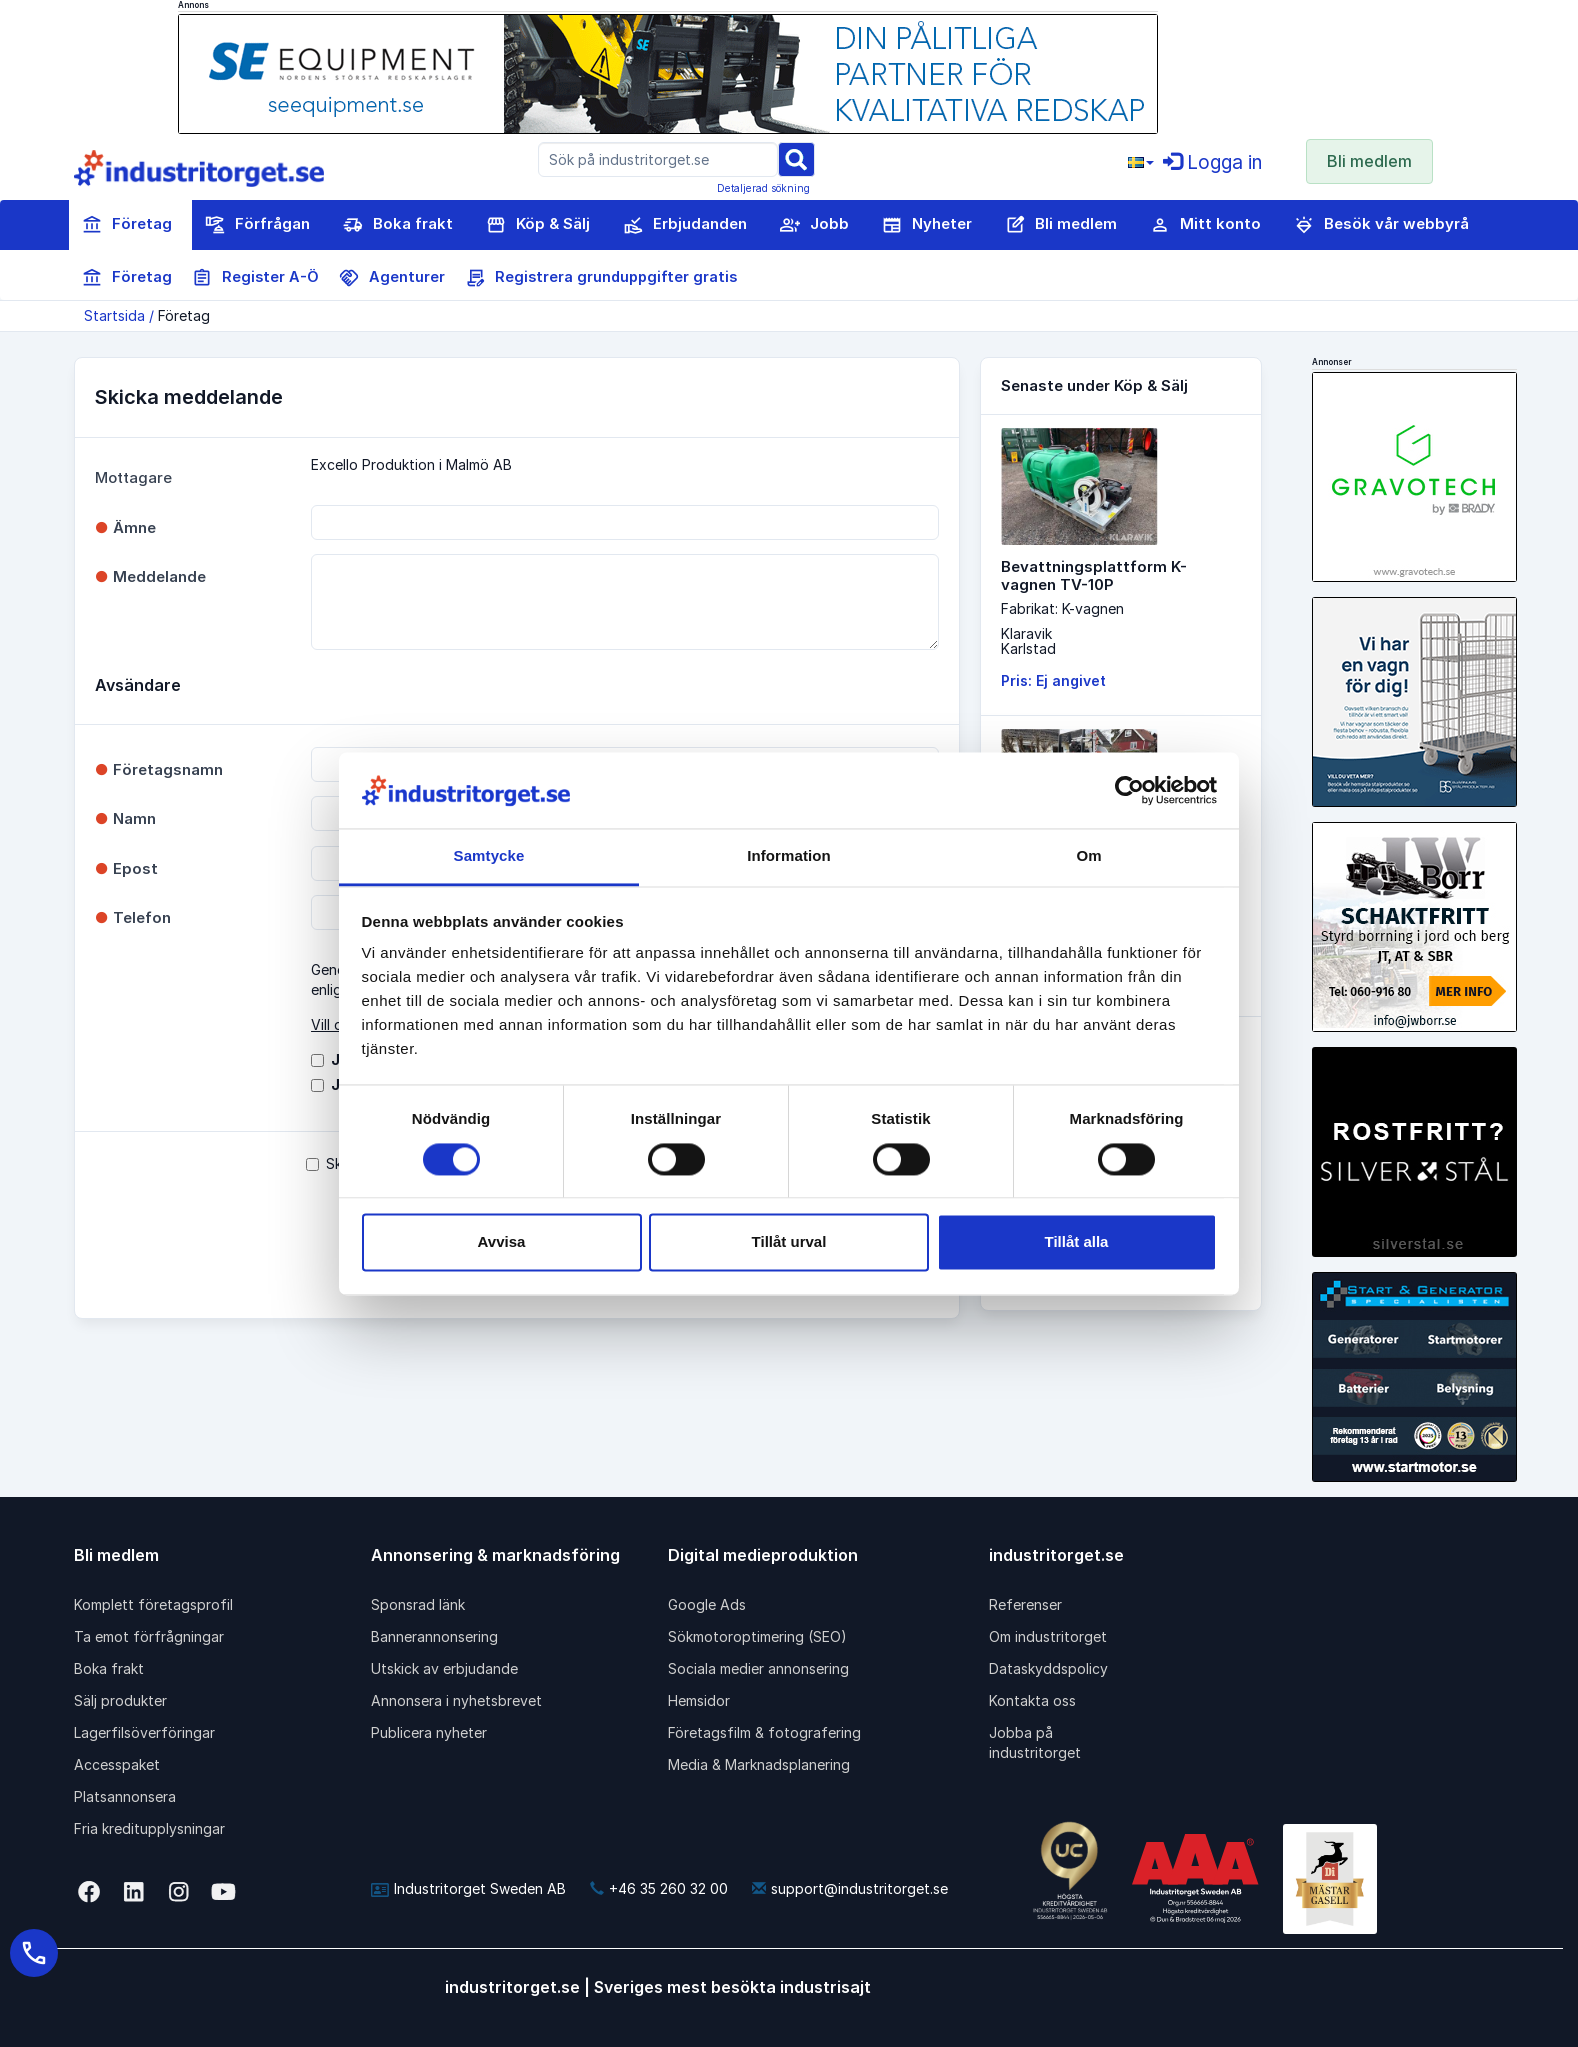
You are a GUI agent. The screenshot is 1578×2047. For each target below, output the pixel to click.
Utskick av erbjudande (444, 1668)
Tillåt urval (789, 1242)
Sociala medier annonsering (758, 1668)
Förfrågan (257, 225)
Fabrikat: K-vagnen (1062, 608)
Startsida (114, 315)
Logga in (1212, 162)
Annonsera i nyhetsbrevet (456, 1700)
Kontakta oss (1032, 1700)
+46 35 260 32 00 (659, 1888)
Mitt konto (1205, 225)
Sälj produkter (120, 1700)
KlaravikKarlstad (1028, 641)
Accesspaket (117, 1764)
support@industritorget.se (850, 1888)
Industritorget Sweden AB (468, 1888)
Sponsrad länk (418, 1604)
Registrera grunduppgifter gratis (601, 278)
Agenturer (392, 278)
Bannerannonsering (434, 1636)
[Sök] (796, 158)
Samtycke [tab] (489, 856)
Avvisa (502, 1242)
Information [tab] (789, 856)
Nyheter (927, 225)
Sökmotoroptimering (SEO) (757, 1636)
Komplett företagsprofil (153, 1604)
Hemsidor (699, 1700)
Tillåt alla (1077, 1242)
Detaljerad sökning (763, 188)
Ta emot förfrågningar (149, 1636)
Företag (127, 225)
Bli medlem (1369, 161)
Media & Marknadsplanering (759, 1764)
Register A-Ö (255, 278)
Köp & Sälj (538, 225)
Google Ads (707, 1604)
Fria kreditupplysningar (149, 1828)
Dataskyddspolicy (1048, 1668)
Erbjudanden (685, 225)
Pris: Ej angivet (1053, 680)
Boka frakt (398, 225)
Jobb (814, 225)
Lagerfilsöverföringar (144, 1732)
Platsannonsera (125, 1796)
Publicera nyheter (429, 1732)
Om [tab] (1088, 856)
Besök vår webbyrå (1381, 225)
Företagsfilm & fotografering (764, 1732)
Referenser (1025, 1604)
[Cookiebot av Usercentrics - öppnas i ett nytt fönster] (1129, 790)
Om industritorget (1048, 1636)
